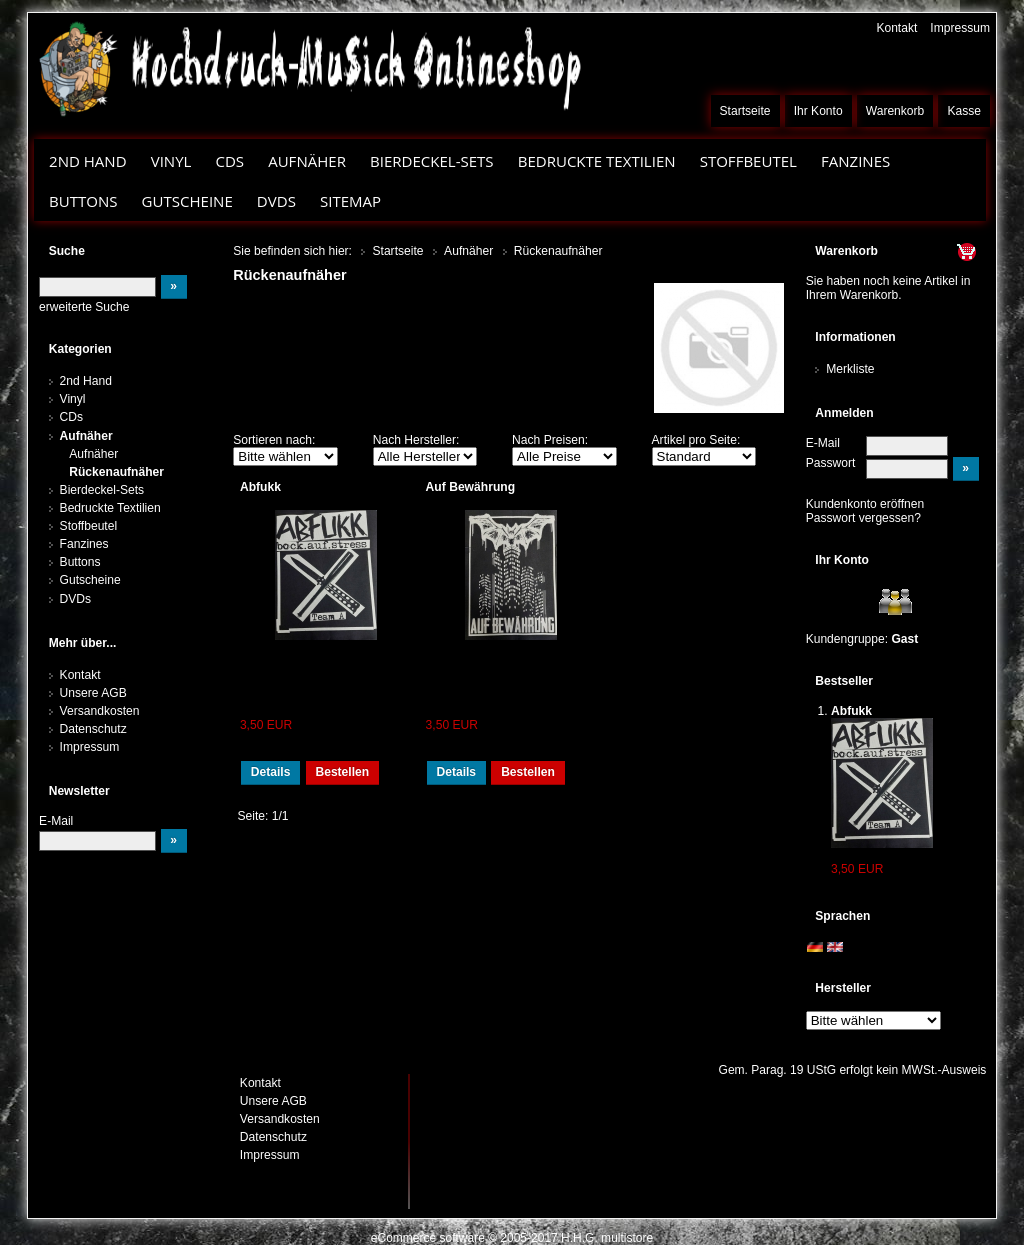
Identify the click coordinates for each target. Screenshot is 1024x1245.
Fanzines (855, 161)
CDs (229, 161)
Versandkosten (100, 711)
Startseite (745, 111)
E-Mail (823, 443)
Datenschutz (93, 729)
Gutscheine (187, 201)
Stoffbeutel (748, 161)
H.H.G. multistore (607, 1238)
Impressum (960, 28)
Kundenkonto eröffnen (865, 504)
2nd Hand (88, 161)
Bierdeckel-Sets (432, 161)
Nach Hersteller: (416, 440)
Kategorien (80, 349)
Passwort (831, 463)
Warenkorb (895, 111)
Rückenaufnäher (116, 472)
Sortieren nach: (274, 440)
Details (271, 772)
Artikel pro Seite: (696, 440)
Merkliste (850, 369)
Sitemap (350, 201)
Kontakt (896, 28)
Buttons (83, 201)
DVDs (276, 201)
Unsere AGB (93, 693)
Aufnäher (307, 161)
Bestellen (342, 772)
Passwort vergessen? (863, 518)
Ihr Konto (818, 111)
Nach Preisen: (550, 440)
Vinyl (171, 161)
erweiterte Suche (84, 307)
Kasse (964, 111)
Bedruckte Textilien (597, 161)
